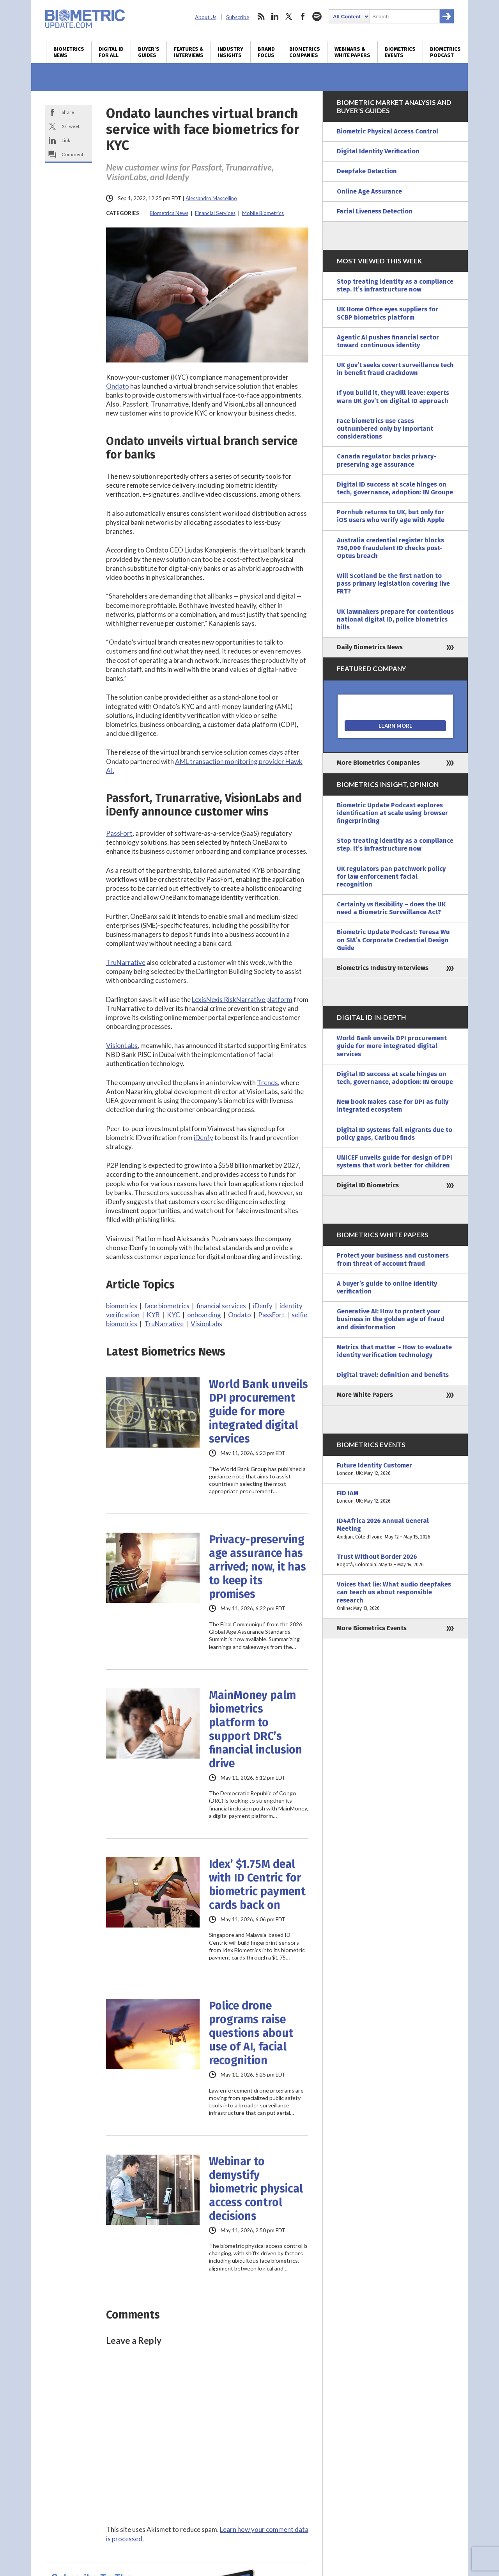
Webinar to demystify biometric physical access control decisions (256, 2189)
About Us (205, 17)
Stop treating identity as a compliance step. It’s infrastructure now (395, 285)
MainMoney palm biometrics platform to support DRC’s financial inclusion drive (255, 1729)
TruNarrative (125, 962)
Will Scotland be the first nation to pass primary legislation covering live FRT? (393, 583)
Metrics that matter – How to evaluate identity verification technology (394, 1351)
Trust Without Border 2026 (395, 1561)
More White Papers (365, 1394)
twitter (289, 16)
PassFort (119, 833)
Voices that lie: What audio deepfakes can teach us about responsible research (395, 1596)
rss (261, 16)
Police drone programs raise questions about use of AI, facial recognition (251, 2033)
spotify (317, 16)
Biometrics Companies (304, 52)
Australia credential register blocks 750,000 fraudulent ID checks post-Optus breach (390, 548)
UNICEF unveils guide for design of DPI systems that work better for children (394, 1161)
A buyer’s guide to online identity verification (387, 1287)
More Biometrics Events (372, 1628)
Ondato (117, 386)
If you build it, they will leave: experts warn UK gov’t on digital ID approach (393, 396)
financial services (221, 1306)
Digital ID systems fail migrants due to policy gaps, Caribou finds (394, 1133)
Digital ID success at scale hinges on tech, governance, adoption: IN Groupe (395, 488)
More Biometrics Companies (378, 762)
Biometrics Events (400, 52)
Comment (72, 154)
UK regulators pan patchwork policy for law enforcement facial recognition (391, 876)
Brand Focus (266, 52)
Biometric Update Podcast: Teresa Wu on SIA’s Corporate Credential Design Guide (393, 939)
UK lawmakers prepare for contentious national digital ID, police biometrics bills (395, 619)
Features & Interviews (188, 52)
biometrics (121, 1306)
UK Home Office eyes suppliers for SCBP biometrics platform (387, 313)
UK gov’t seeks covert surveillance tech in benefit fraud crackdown (395, 369)
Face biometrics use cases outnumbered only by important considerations (385, 428)
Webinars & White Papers (352, 52)
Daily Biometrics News (370, 647)
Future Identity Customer (395, 1469)
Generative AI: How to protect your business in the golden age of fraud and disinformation (390, 1319)
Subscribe (237, 17)
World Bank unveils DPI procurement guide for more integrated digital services (258, 1411)
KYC (173, 1315)
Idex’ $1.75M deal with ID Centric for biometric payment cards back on (257, 1884)
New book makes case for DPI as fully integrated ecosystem (392, 1105)
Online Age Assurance (369, 191)
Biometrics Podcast (445, 52)
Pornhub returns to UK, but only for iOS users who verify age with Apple (390, 516)
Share (68, 112)
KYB (153, 1315)
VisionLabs (122, 1045)
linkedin (275, 16)
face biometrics (166, 1306)
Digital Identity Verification (378, 151)
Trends (267, 1082)
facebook (303, 16)
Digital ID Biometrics (368, 1185)
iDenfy (203, 1137)
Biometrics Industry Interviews (382, 968)
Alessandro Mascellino (211, 198)
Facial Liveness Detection (374, 211)
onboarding (204, 1315)
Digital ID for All (111, 52)
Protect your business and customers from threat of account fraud (393, 1259)
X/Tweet (71, 126)
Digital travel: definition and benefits (393, 1375)
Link (66, 140)
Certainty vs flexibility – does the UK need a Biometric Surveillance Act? (391, 908)
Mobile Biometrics (263, 213)
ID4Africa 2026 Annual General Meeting (395, 1529)
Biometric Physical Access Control (387, 131)
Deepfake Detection (367, 171)
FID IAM (395, 1497)
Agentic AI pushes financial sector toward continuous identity (388, 341)
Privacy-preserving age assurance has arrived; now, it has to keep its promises (257, 1567)
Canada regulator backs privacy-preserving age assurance (386, 460)
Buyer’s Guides (148, 52)
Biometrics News (68, 52)
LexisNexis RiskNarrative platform (242, 999)
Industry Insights (230, 52)
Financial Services (215, 213)
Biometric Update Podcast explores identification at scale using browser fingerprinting (392, 812)
